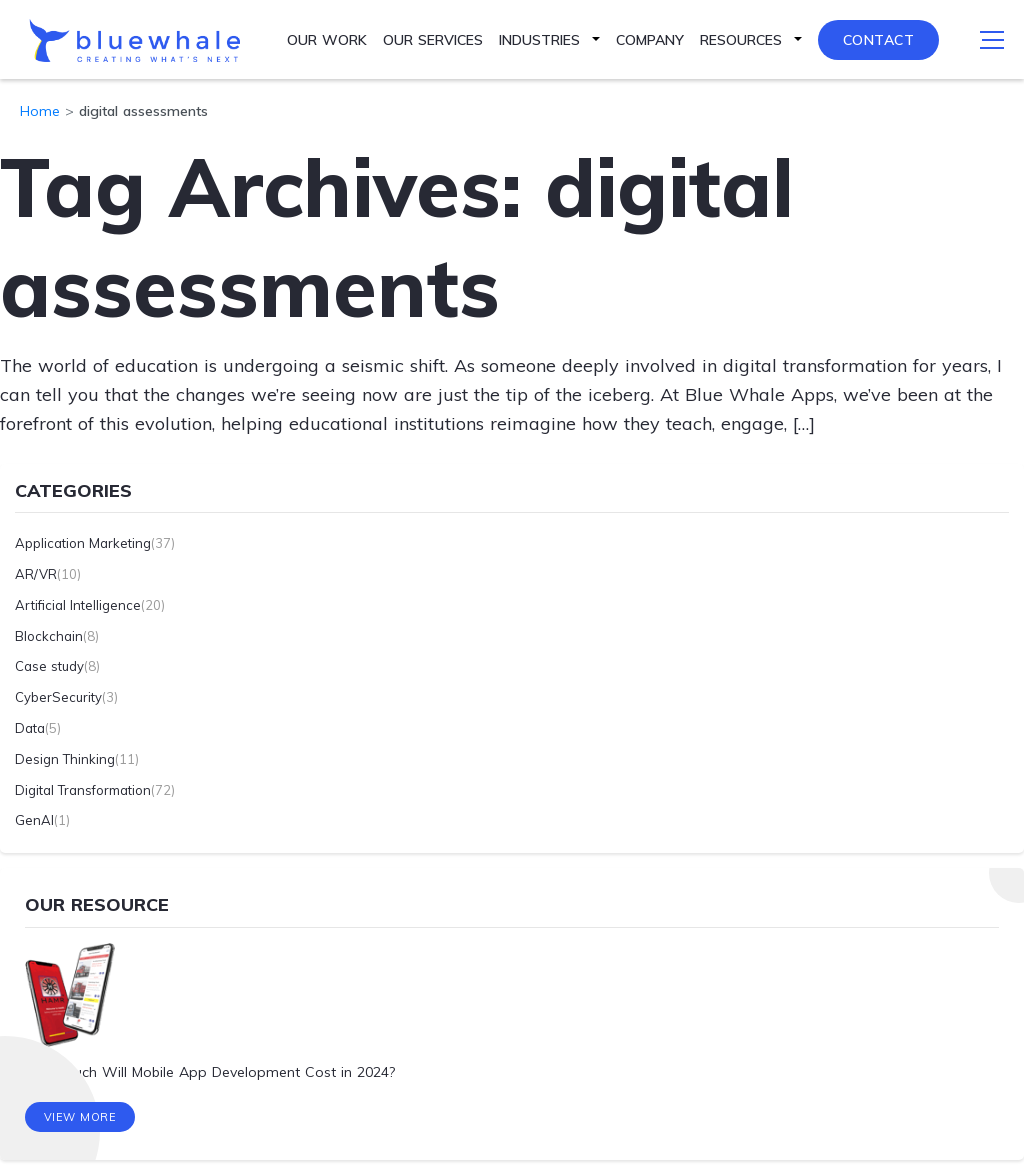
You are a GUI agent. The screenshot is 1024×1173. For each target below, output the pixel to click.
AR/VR (36, 574)
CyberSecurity (58, 697)
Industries (539, 40)
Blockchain (49, 636)
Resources (741, 40)
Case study (49, 666)
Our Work (327, 40)
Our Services (433, 40)
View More (80, 1118)
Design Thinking (65, 759)
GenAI (34, 820)
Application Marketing (83, 543)
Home (40, 111)
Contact (879, 40)
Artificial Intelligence (78, 605)
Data (30, 728)
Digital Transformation (83, 790)
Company (650, 40)
